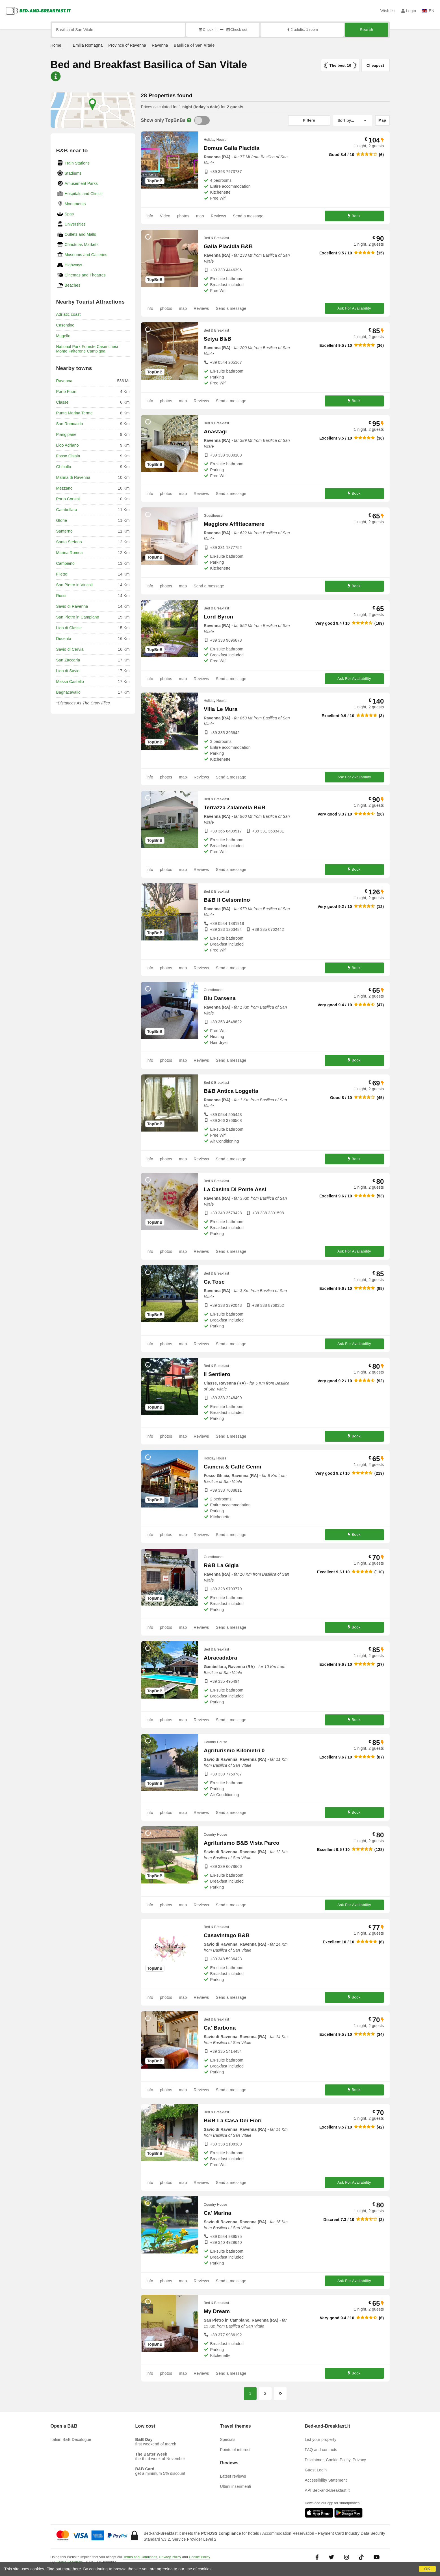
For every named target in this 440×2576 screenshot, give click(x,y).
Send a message (248, 216)
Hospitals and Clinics (84, 193)
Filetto (62, 574)
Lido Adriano (67, 445)
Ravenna (160, 45)
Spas (69, 214)
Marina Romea (69, 552)
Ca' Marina (217, 2213)
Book (354, 216)
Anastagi (215, 431)
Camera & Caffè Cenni (232, 1467)
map (200, 216)
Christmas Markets (82, 244)
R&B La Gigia (221, 1565)
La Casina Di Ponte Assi (235, 1189)
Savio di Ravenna (72, 606)
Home (56, 45)
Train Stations (77, 163)
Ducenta (63, 638)
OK (427, 2569)
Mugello (63, 336)
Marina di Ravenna (73, 477)
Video (165, 216)
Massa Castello (70, 681)
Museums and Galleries (86, 254)
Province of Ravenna (127, 45)
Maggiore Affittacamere (234, 524)
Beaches (73, 285)
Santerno (64, 531)
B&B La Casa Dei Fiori (233, 2120)
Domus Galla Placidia (231, 148)
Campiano (65, 563)
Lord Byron (218, 617)
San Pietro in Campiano (77, 617)
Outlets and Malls (80, 234)
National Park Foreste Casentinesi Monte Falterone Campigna (87, 348)
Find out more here (64, 2569)
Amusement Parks (81, 183)
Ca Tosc (214, 1282)
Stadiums (73, 173)
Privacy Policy (170, 2557)
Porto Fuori (66, 391)
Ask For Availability (354, 308)
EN (428, 10)
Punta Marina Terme (74, 413)
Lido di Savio (68, 671)
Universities (75, 224)
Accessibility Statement (326, 2480)
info (150, 216)
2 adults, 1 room (302, 29)
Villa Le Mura (220, 709)
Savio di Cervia (70, 649)
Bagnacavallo (68, 692)
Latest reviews (233, 2476)
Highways (73, 265)
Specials (228, 2439)
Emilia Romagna (88, 45)
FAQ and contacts (321, 2449)
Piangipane (66, 434)
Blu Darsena (220, 998)
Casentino (65, 325)
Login (408, 10)
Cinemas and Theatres (85, 275)
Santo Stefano (69, 542)
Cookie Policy (199, 2557)
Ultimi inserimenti (235, 2486)
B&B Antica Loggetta (231, 1091)
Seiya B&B (217, 339)
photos (183, 216)
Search (366, 29)
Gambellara (66, 509)
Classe (62, 402)
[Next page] (280, 2393)
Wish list (388, 10)
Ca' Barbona (220, 2028)
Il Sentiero (217, 1374)
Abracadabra (220, 1658)
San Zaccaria (68, 660)
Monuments (75, 204)
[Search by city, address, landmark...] (118, 30)
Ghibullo (63, 466)
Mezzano (64, 488)
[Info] (189, 120)
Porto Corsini (68, 499)
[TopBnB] (202, 120)
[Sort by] (352, 120)
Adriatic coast (68, 314)
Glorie (61, 520)
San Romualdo (69, 423)
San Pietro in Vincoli (74, 585)
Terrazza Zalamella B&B (234, 807)
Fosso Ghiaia (68, 456)
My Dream (217, 2311)
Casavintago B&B (227, 1935)
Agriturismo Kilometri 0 (234, 1750)
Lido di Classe (69, 628)
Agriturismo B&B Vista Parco (241, 1843)
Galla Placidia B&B (228, 246)
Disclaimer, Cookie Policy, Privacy (335, 2460)
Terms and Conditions (140, 2557)
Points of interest (235, 2449)
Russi (61, 595)
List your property (321, 2439)
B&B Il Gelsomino (227, 900)
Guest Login (316, 2470)
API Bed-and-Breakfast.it (327, 2490)
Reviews (218, 216)
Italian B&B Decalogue (71, 2439)
